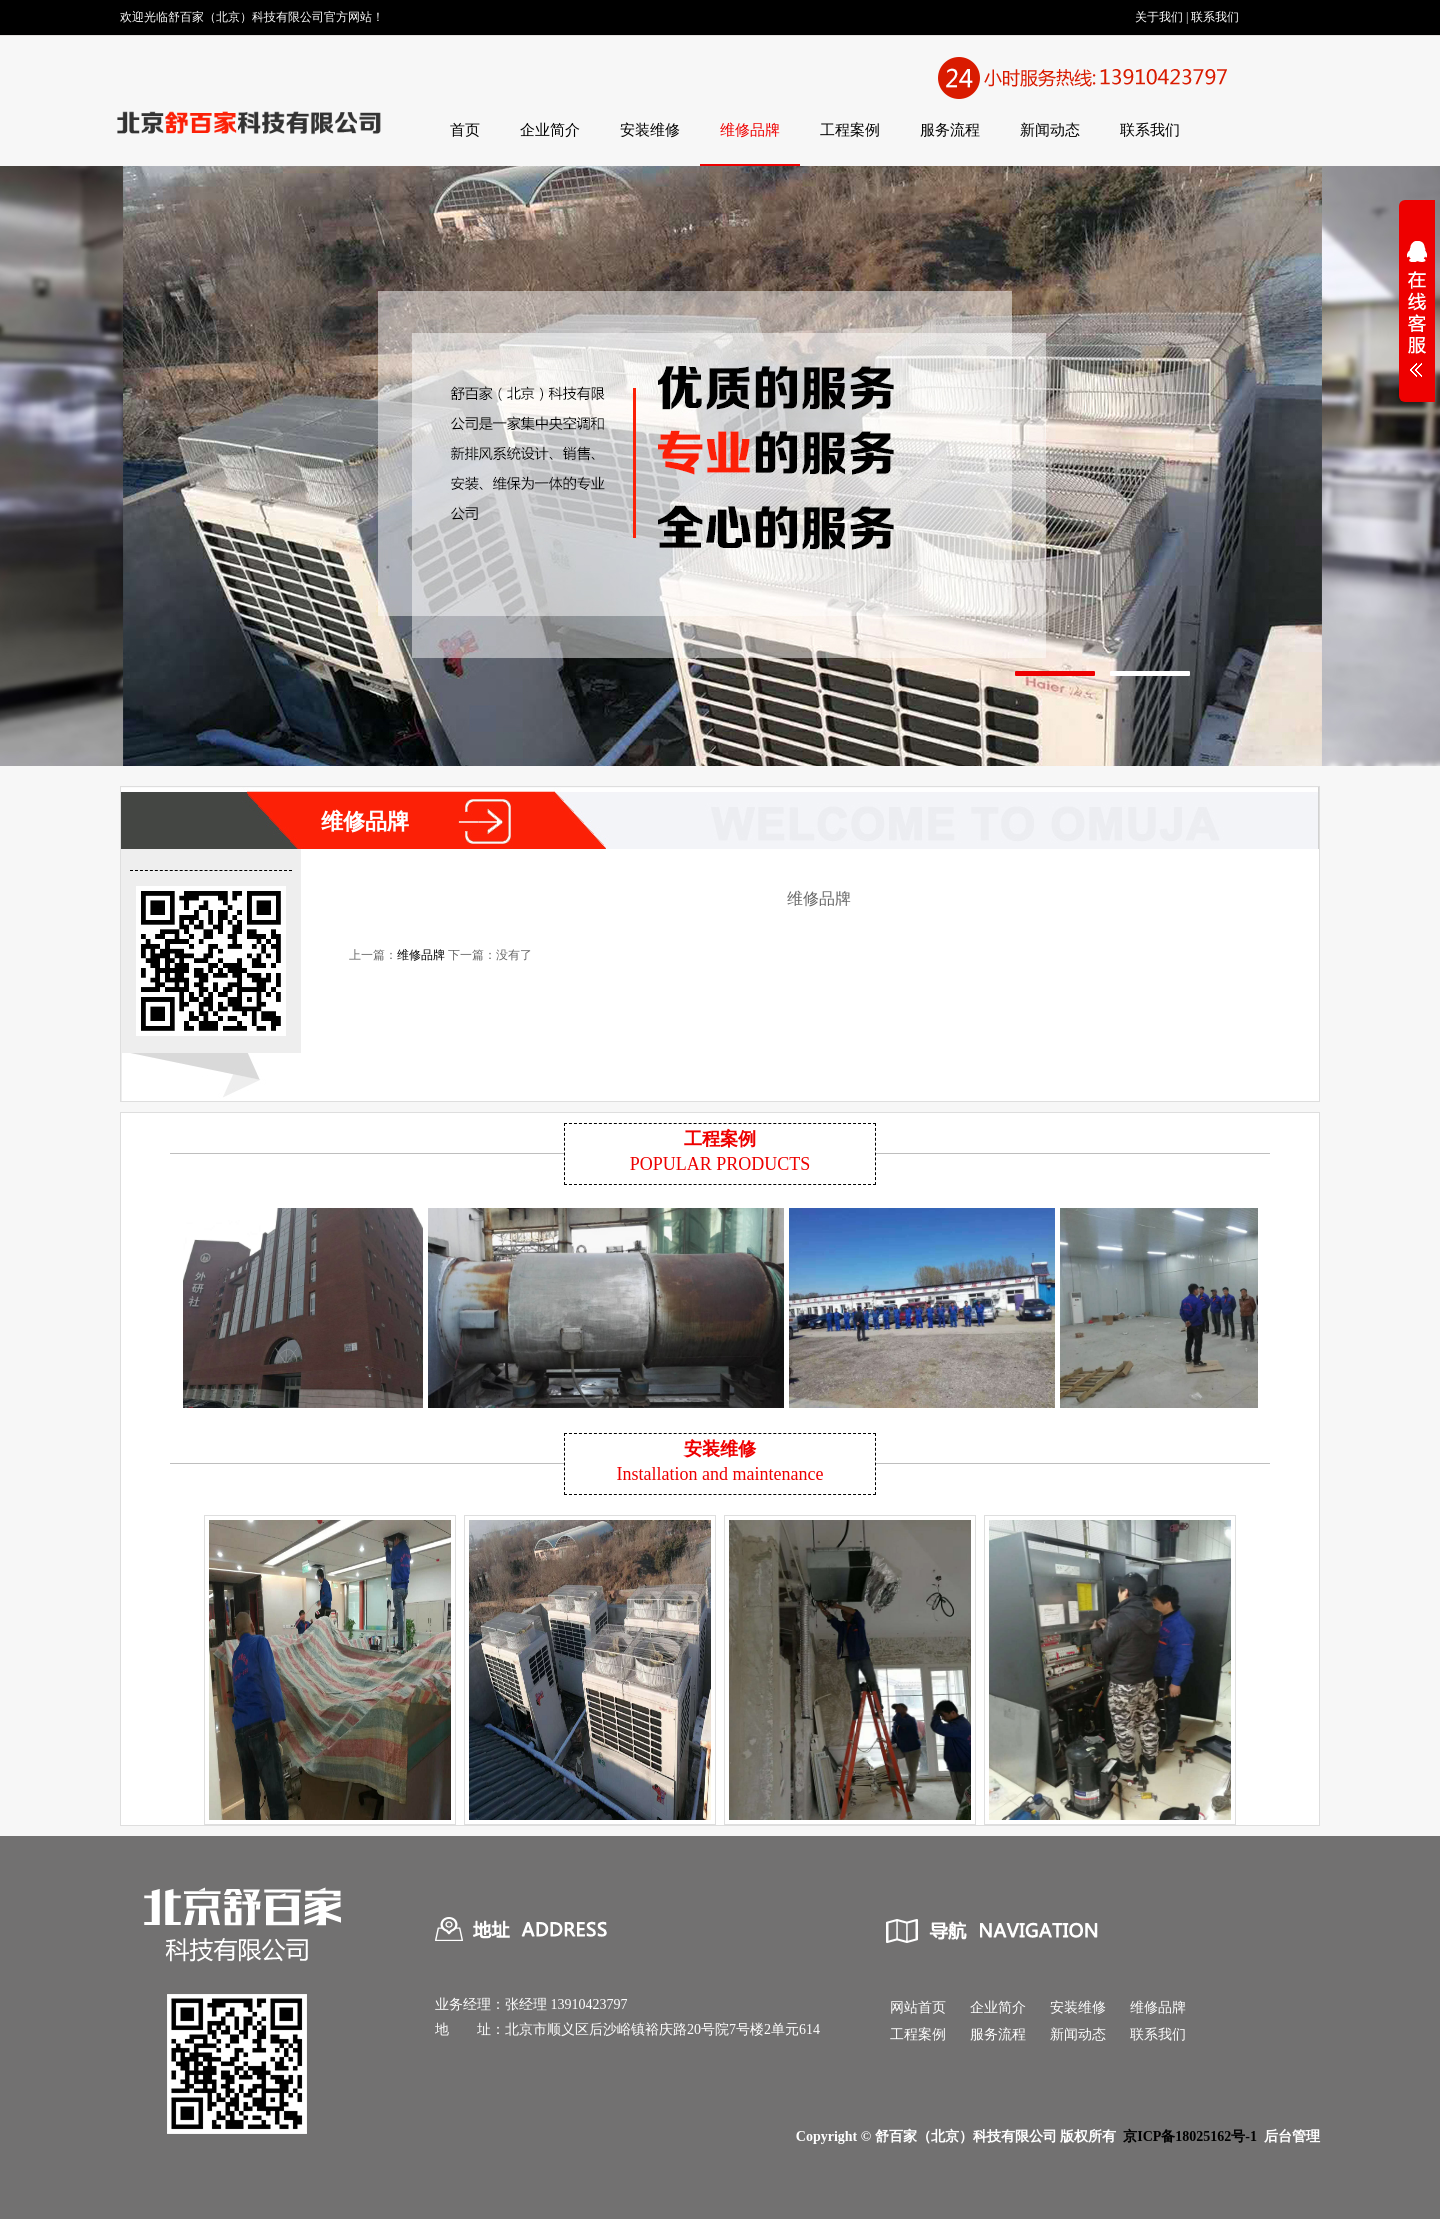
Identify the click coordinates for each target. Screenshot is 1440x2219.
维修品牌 (750, 130)
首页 (465, 130)
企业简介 (550, 130)
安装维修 (650, 130)
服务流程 (950, 130)
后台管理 (1292, 2136)
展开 (1417, 322)
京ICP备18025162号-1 (1190, 2136)
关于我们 (1159, 17)
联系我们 (1215, 17)
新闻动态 (1050, 130)
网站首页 (918, 2007)
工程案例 (850, 130)
